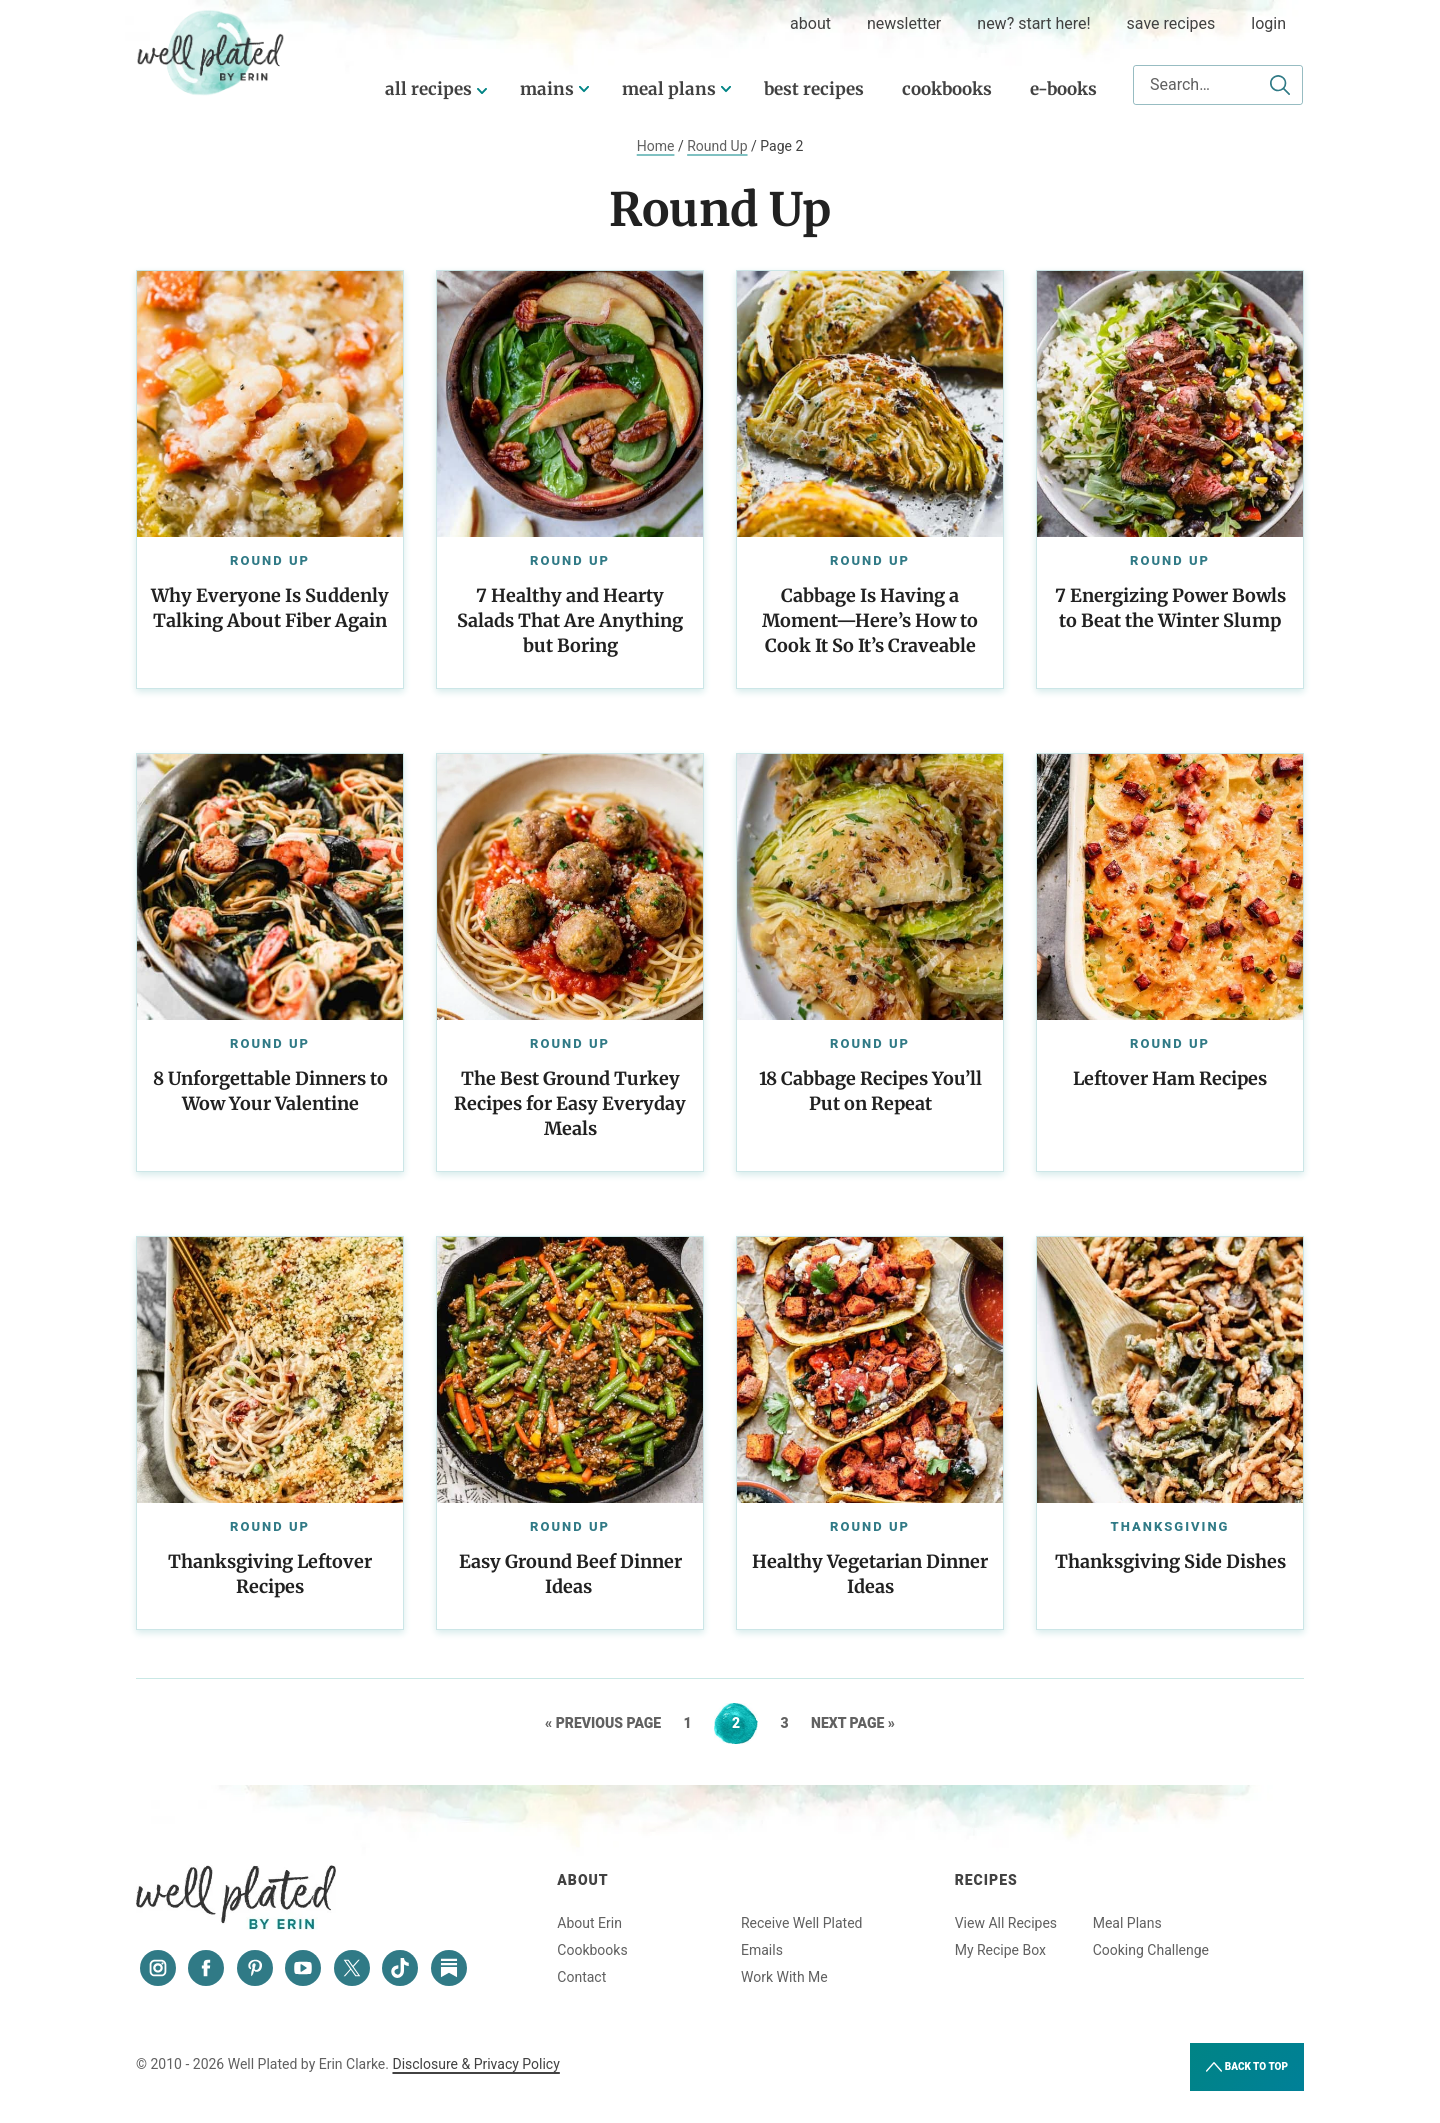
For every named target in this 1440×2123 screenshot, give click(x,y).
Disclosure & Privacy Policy (475, 2064)
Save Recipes (1171, 23)
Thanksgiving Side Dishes (1170, 1561)
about (810, 23)
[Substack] (449, 1968)
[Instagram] (158, 1968)
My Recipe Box (1000, 1950)
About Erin (589, 1923)
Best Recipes (814, 89)
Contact (581, 1977)
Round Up (717, 146)
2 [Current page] (744, 1723)
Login (1268, 23)
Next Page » (853, 1723)
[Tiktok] (400, 1968)
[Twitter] (352, 1968)
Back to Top (1247, 2067)
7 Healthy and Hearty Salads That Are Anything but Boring (570, 620)
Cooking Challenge (1151, 1950)
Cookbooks (947, 89)
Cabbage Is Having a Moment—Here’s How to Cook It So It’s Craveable (870, 620)
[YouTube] (303, 1968)
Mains (547, 89)
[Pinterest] (255, 1968)
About (582, 1880)
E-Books (1063, 89)
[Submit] (1280, 85)
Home (656, 146)
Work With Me (784, 1977)
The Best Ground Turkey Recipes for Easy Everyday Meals (570, 1103)
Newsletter (904, 23)
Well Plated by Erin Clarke (211, 53)
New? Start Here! (1033, 23)
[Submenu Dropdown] (584, 89)
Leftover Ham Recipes (1170, 1078)
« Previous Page (603, 1723)
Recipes (986, 1880)
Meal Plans (669, 89)
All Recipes (428, 89)
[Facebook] (206, 1968)
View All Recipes (1006, 1923)
